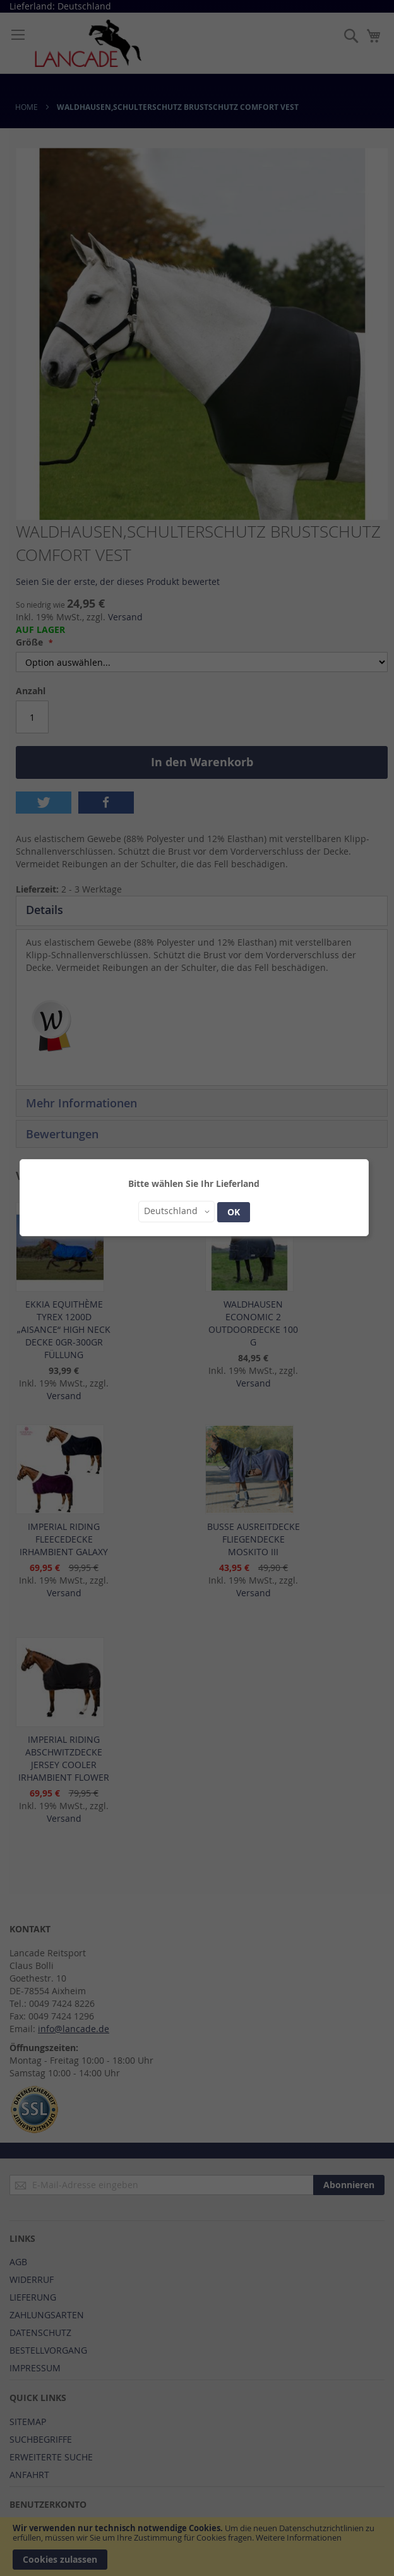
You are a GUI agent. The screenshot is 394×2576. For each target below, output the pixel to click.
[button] (176, 1211)
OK (233, 1212)
